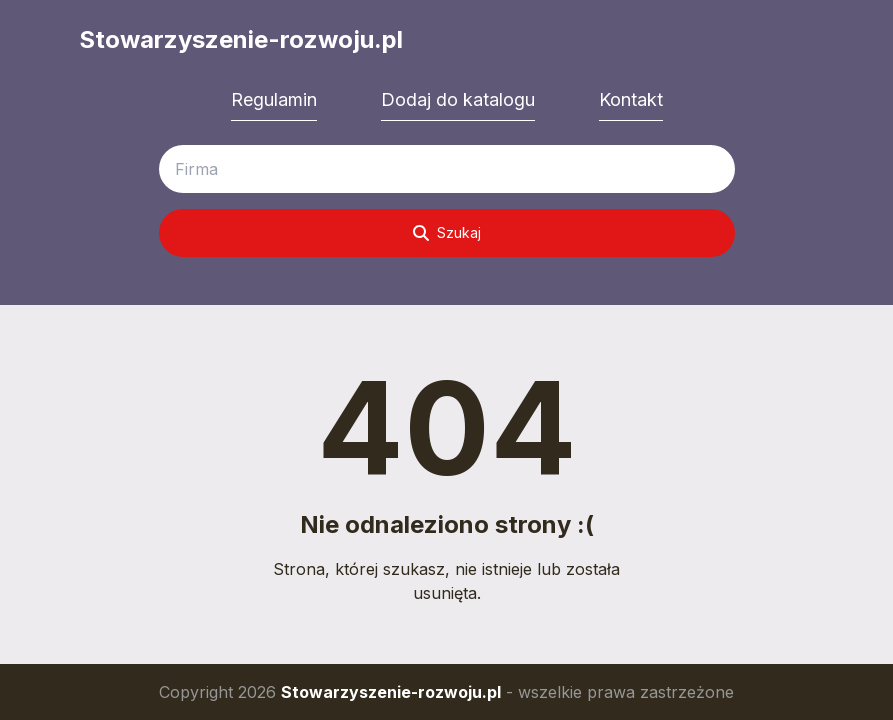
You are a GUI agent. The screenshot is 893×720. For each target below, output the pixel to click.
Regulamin (274, 99)
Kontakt (631, 99)
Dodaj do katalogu (458, 99)
